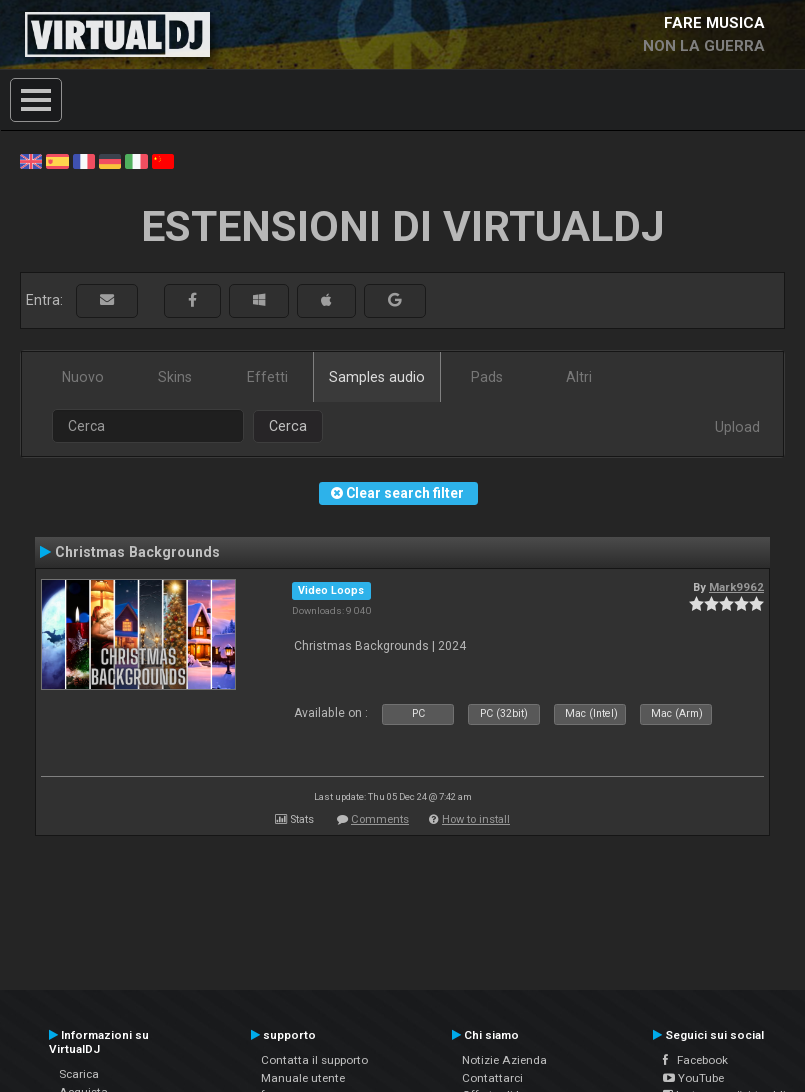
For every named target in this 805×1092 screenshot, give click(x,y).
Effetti (267, 377)
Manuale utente (303, 1078)
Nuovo (83, 377)
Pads (487, 377)
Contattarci (492, 1078)
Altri (579, 377)
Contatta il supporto (314, 1060)
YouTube (693, 1078)
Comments (380, 819)
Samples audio (377, 377)
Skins (175, 377)
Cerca (288, 426)
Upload (737, 427)
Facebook (695, 1060)
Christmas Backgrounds (137, 552)
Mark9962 (736, 587)
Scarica (79, 1074)
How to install (476, 819)
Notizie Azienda (504, 1060)
